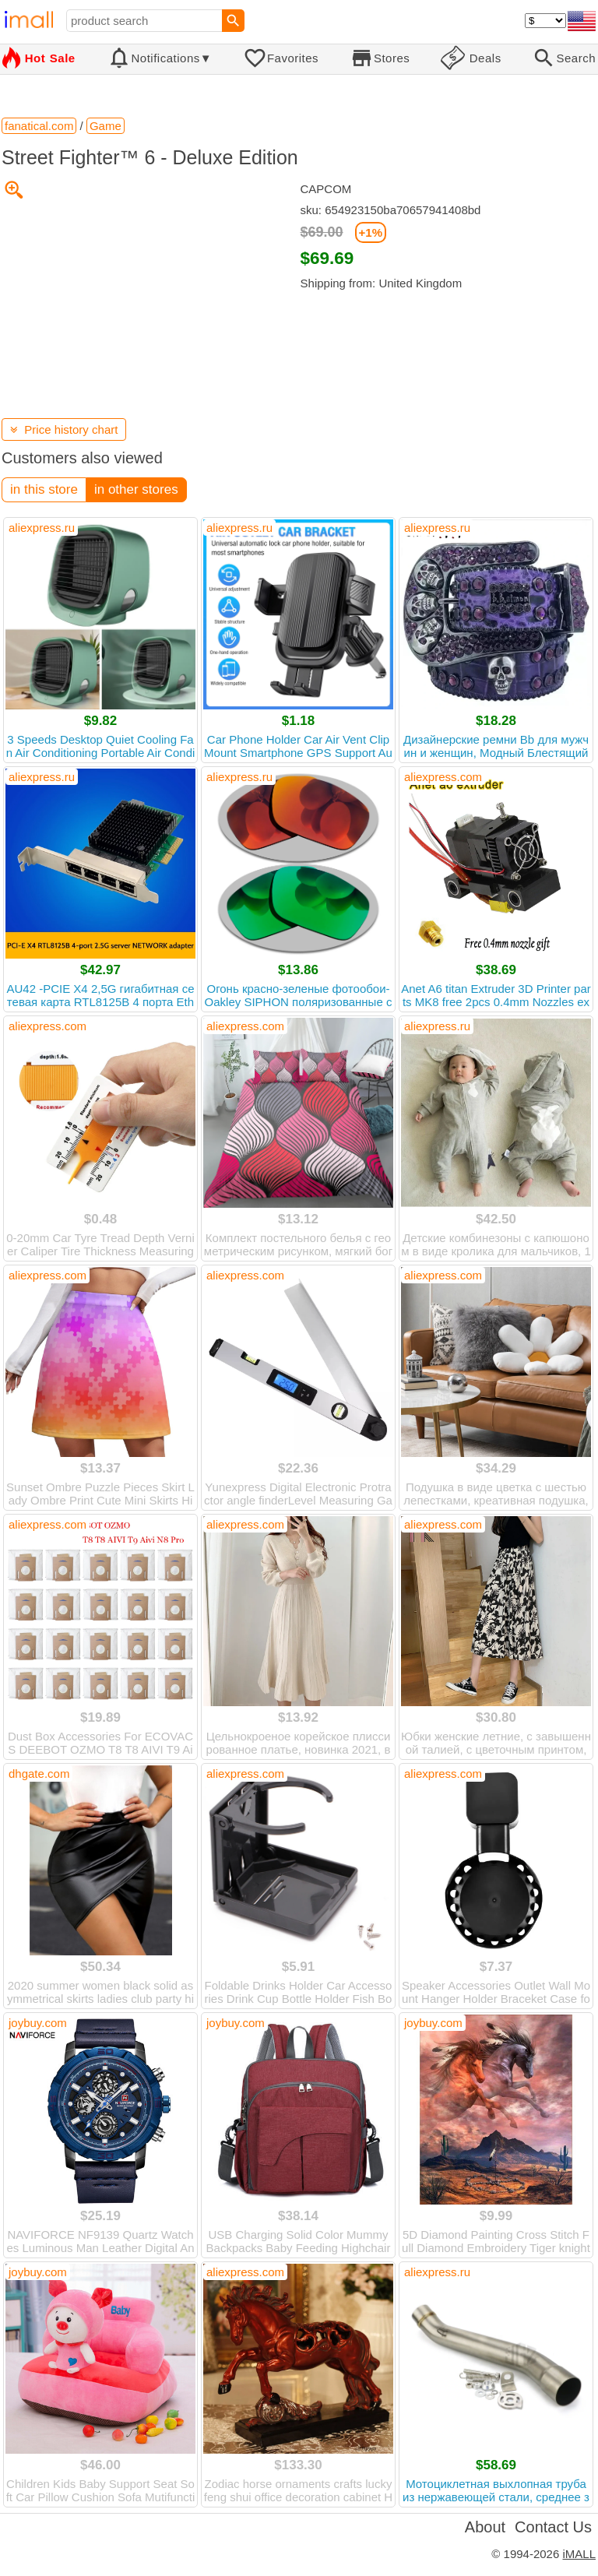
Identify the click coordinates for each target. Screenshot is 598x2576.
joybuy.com (38, 2022)
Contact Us (553, 2527)
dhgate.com (39, 1773)
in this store (44, 489)
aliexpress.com (443, 776)
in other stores (136, 489)
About (485, 2527)
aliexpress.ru (42, 527)
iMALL (579, 2553)
